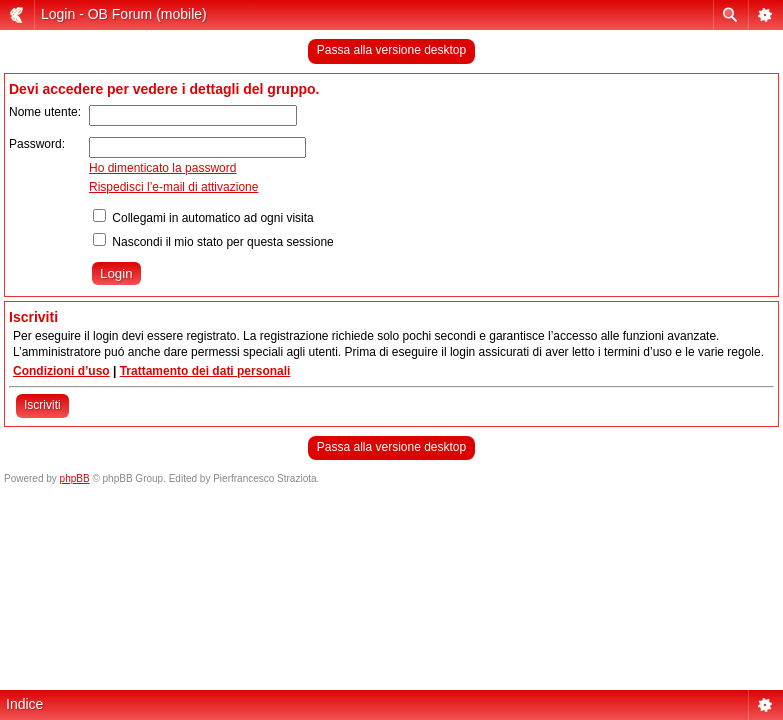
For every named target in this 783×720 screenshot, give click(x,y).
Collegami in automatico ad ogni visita (203, 218)
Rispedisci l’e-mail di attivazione (173, 187)
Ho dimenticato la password (162, 168)
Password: (37, 144)
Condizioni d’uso (61, 371)
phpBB (75, 478)
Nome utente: (45, 112)
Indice (24, 704)
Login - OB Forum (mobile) (124, 14)
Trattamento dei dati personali (205, 371)
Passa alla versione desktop (391, 50)
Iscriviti (42, 405)
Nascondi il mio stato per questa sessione (213, 242)
